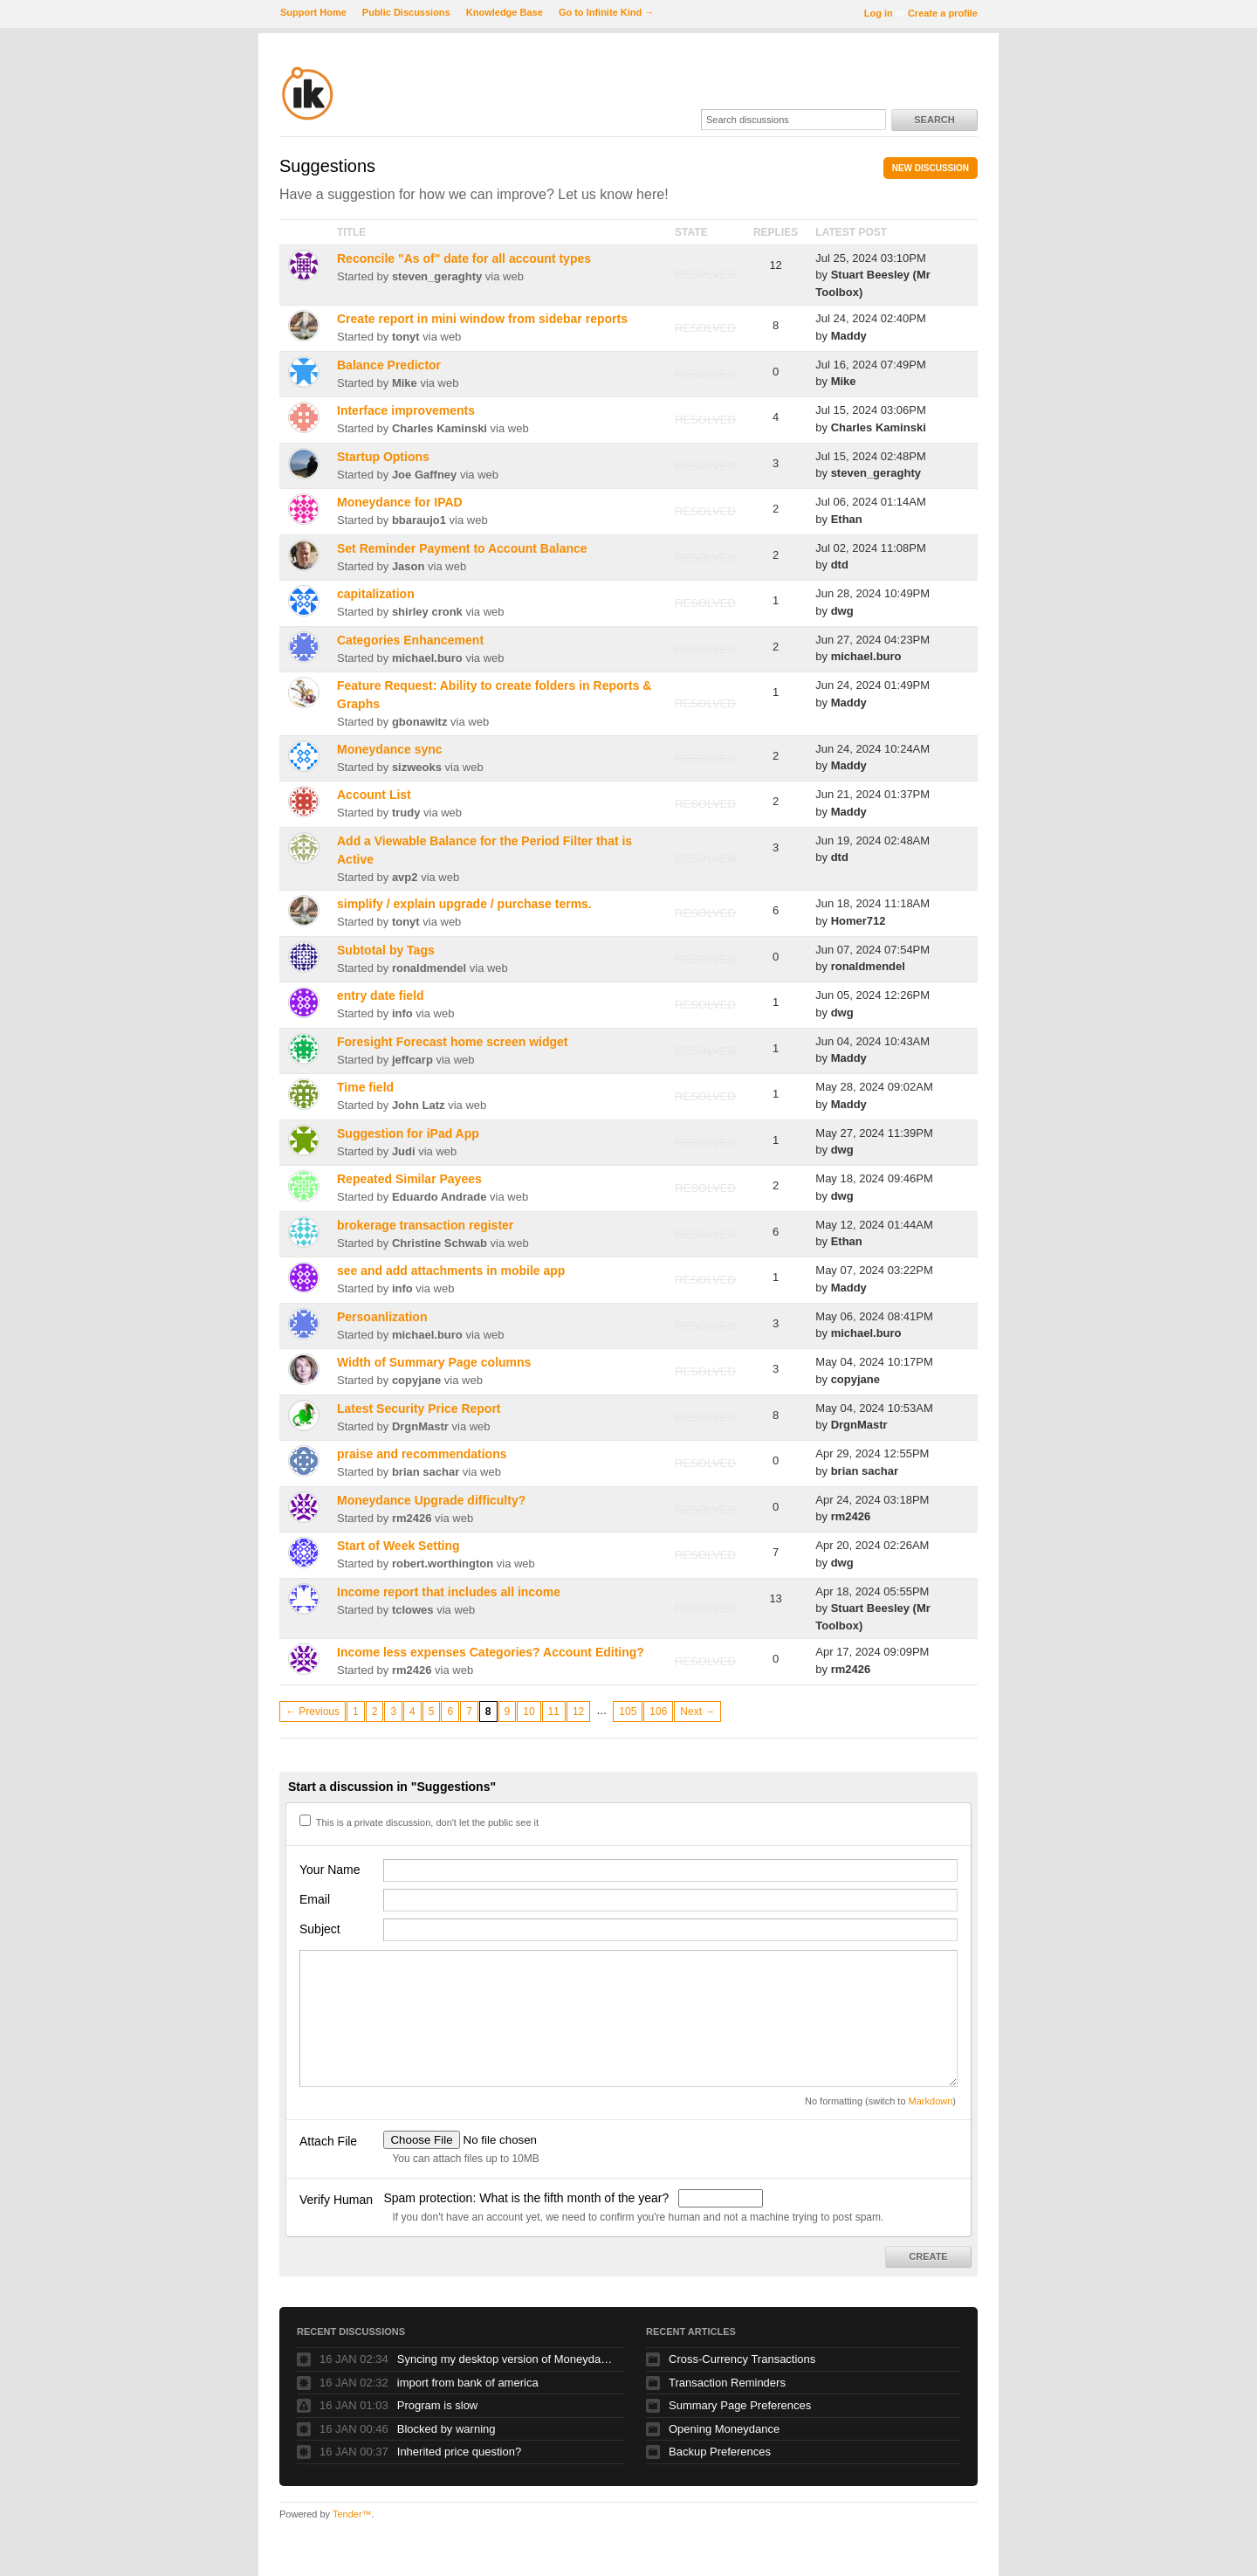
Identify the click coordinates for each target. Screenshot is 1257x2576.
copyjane (416, 1380)
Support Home (313, 12)
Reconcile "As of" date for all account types (464, 258)
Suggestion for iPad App (408, 1133)
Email (314, 1899)
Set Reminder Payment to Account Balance (462, 548)
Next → (697, 1711)
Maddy (849, 335)
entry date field (380, 995)
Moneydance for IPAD (400, 502)
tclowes (413, 1609)
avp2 (405, 877)
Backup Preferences (720, 2451)
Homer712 (858, 920)
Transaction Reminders (727, 2382)
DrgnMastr (420, 1426)
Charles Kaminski (439, 428)
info (402, 1013)
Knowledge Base (504, 12)
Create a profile (943, 13)
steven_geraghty (437, 276)
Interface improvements (406, 410)
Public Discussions (406, 12)
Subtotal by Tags (386, 950)
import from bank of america (468, 2382)
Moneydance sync (390, 749)
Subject (319, 1929)
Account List (374, 795)
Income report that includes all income (448, 1592)
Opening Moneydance (724, 2428)
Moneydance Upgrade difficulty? (431, 1500)
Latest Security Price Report (419, 1408)
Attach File (328, 2141)
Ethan (846, 519)
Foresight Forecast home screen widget (452, 1042)
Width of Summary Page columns (434, 1362)
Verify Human (336, 2200)
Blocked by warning (446, 2428)
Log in (878, 13)
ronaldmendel (429, 968)
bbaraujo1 (419, 520)
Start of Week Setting (398, 1546)
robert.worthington (442, 1563)
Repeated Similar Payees (409, 1179)
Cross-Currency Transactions (742, 2359)
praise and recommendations (422, 1454)
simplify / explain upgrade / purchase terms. (464, 904)
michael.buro (427, 658)
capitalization (376, 594)
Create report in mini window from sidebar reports (482, 319)
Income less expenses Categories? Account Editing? (490, 1652)
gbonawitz (420, 721)
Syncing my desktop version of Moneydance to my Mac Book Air (506, 2359)
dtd (839, 564)
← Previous (312, 1711)
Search (934, 119)
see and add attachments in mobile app (451, 1271)
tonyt (406, 336)
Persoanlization (382, 1317)
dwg (842, 610)
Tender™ (352, 2514)
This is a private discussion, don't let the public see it (419, 1822)
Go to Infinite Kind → (606, 12)
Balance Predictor (389, 365)
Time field (365, 1087)
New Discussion (930, 168)
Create (928, 2256)
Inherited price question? (459, 2451)
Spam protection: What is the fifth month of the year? (527, 2198)
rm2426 (412, 1518)
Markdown (931, 2101)
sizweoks (417, 767)
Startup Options (383, 457)
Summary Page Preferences (740, 2405)
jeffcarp (412, 1059)
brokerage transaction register (425, 1225)
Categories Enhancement (410, 640)
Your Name (330, 1870)
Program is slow (437, 2405)
